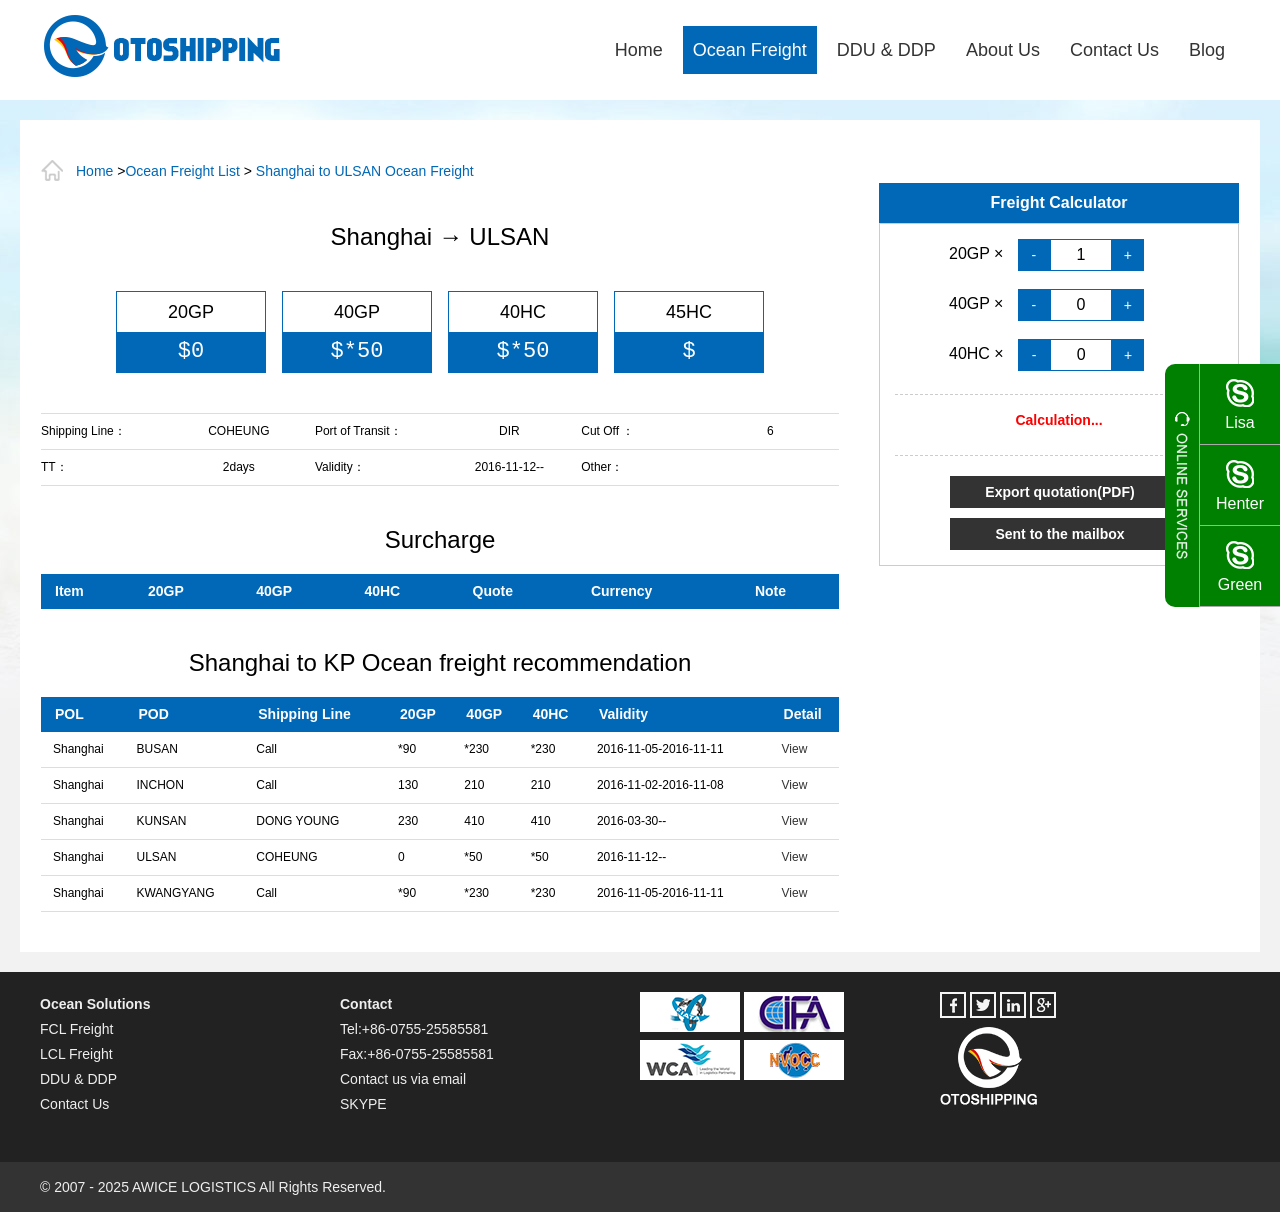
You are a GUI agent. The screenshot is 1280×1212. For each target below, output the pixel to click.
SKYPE (363, 1104)
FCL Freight (76, 1029)
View (795, 749)
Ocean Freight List (182, 171)
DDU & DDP (886, 50)
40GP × (978, 303)
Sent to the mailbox (1059, 534)
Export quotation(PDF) (1059, 492)
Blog (1207, 50)
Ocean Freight (750, 50)
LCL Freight (76, 1054)
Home (639, 50)
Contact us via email (403, 1079)
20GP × (978, 253)
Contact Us (1114, 50)
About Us (1003, 50)
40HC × (978, 353)
